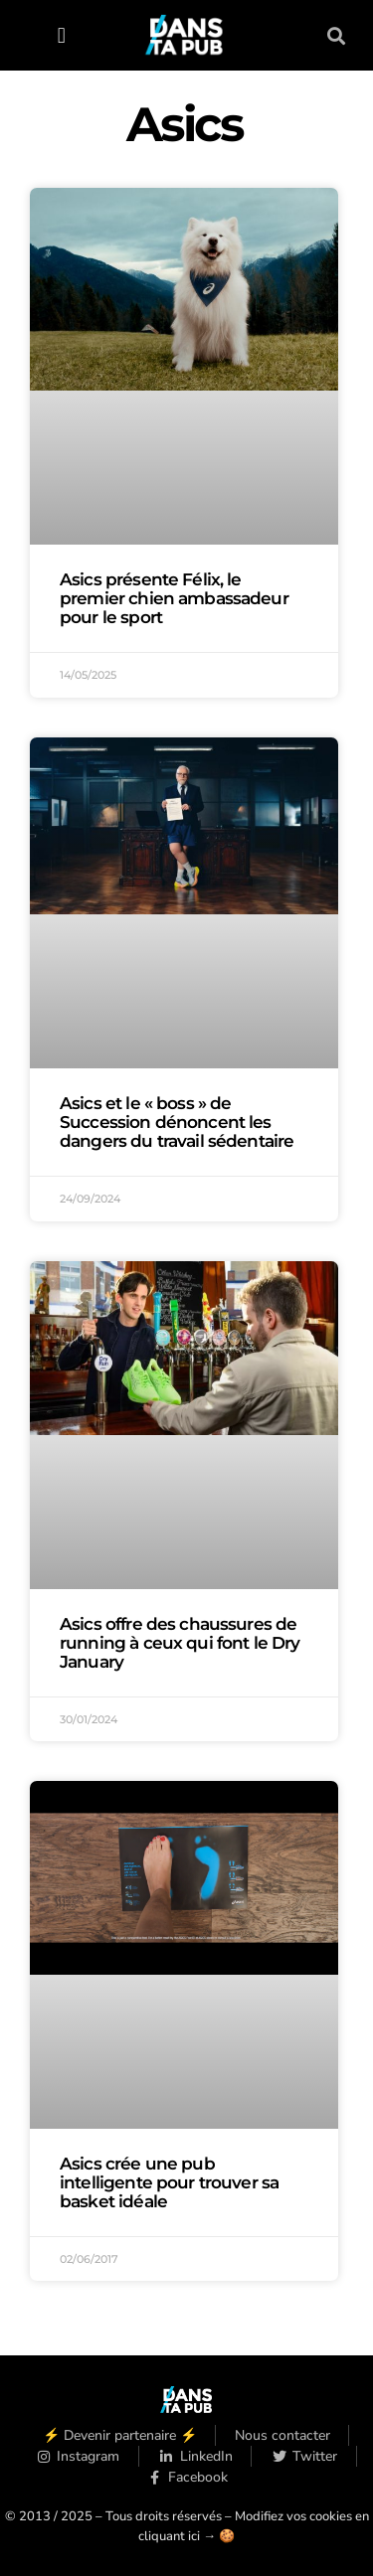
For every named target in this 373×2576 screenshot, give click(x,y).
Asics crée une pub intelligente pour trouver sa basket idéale (169, 2182)
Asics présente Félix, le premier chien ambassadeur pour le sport (174, 598)
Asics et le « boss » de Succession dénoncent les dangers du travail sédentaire (176, 1122)
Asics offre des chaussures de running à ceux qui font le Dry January (180, 1643)
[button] (61, 35)
